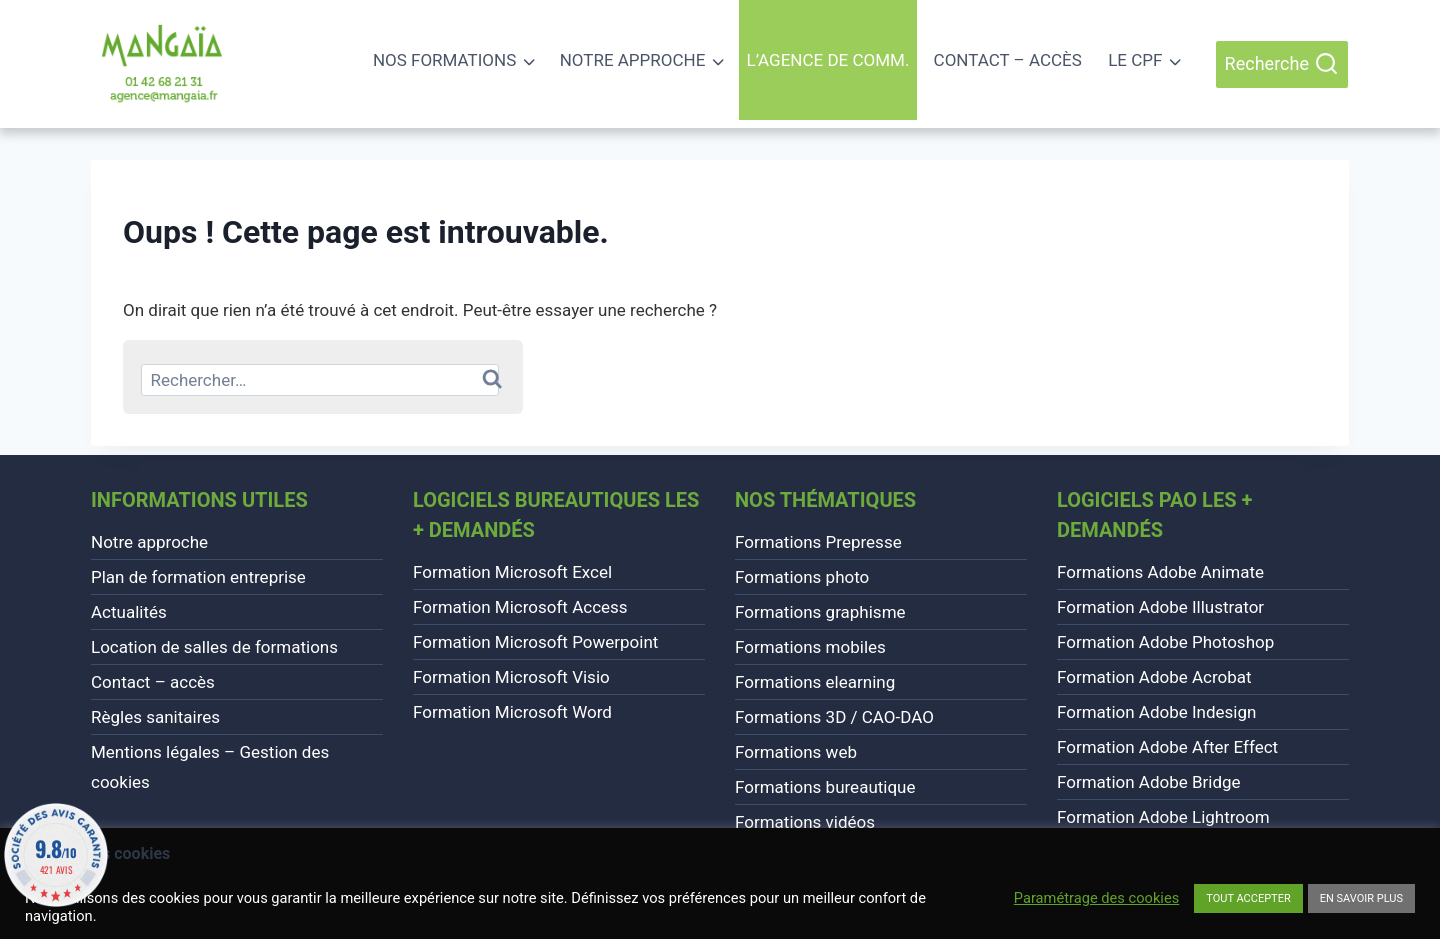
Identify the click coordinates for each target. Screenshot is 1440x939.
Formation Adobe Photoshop (1165, 642)
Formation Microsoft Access (520, 607)
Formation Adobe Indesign (1156, 712)
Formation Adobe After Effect (1167, 747)
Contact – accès (1008, 60)
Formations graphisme (820, 612)
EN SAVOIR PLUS (1361, 898)
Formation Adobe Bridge (1149, 782)
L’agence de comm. (828, 60)
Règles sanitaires (155, 717)
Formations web (796, 752)
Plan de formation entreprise (198, 577)
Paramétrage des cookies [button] (1096, 898)
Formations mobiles (810, 647)
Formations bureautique (825, 787)
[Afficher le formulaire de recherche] (1282, 64)
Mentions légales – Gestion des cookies (210, 767)
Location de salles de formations (214, 647)
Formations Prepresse (818, 542)
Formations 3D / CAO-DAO (834, 717)
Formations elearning (815, 682)
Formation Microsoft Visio (511, 677)
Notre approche (149, 542)
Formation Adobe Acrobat (1154, 677)
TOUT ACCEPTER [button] (1248, 898)
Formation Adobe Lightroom (1163, 817)
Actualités (129, 612)
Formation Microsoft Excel (512, 572)
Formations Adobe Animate (1160, 572)
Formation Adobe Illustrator (1160, 607)
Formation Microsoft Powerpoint (535, 642)
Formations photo (802, 577)
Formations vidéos (805, 822)
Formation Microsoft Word (512, 712)
